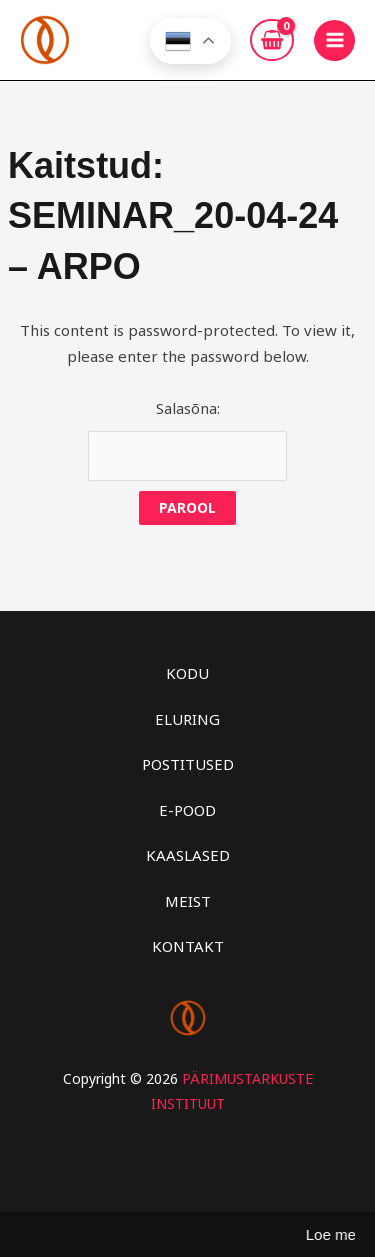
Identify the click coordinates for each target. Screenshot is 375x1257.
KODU (187, 673)
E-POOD (187, 810)
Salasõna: (187, 440)
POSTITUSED (188, 764)
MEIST (188, 901)
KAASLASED (188, 855)
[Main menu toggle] (334, 40)
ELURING (187, 719)
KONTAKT (188, 946)
